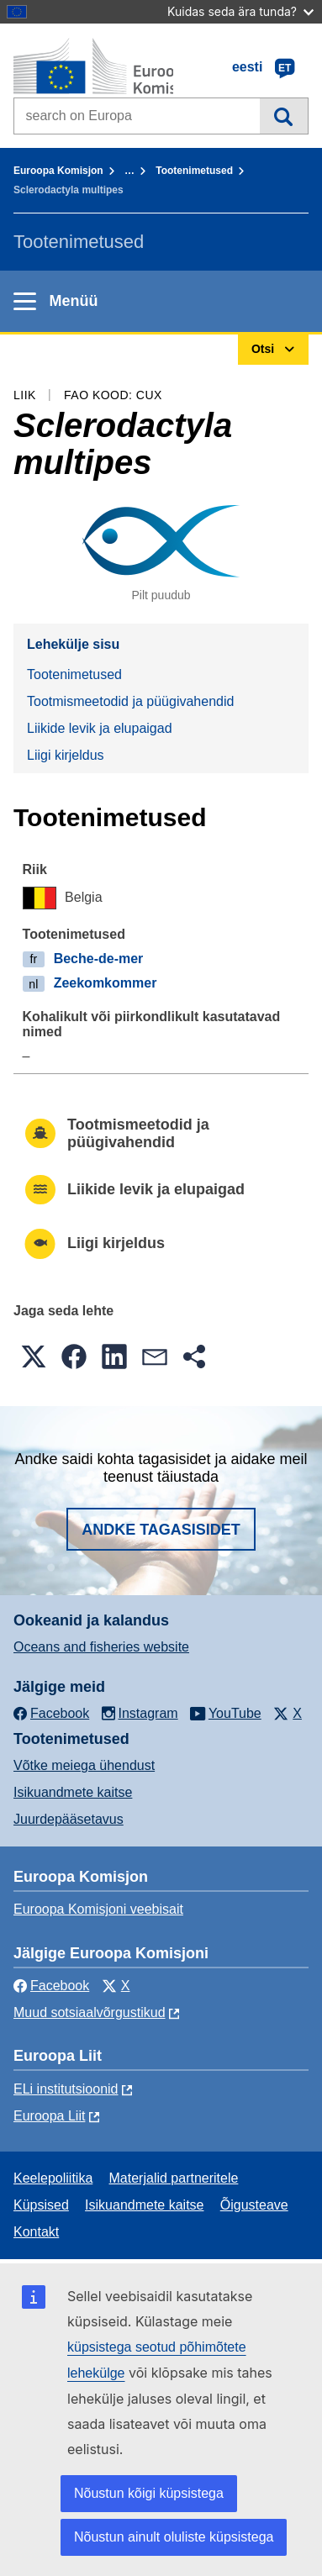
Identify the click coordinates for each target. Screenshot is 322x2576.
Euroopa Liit (49, 2116)
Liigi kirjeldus (65, 755)
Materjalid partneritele (174, 2178)
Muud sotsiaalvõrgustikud (89, 2012)
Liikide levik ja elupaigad (99, 728)
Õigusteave (254, 2205)
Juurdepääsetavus (68, 1819)
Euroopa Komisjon (58, 170)
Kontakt (36, 2232)
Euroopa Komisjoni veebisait (98, 1909)
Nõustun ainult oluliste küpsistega (173, 2537)
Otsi (284, 116)
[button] (33, 1356)
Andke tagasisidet (161, 1529)
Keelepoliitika (52, 2178)
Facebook (51, 1985)
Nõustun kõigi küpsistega (149, 2493)
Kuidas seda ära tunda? (240, 11)
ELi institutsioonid (66, 2089)
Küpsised (41, 2205)
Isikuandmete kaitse (72, 1792)
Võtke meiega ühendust (84, 1765)
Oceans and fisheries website (101, 1647)
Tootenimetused (194, 170)
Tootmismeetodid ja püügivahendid (130, 701)
